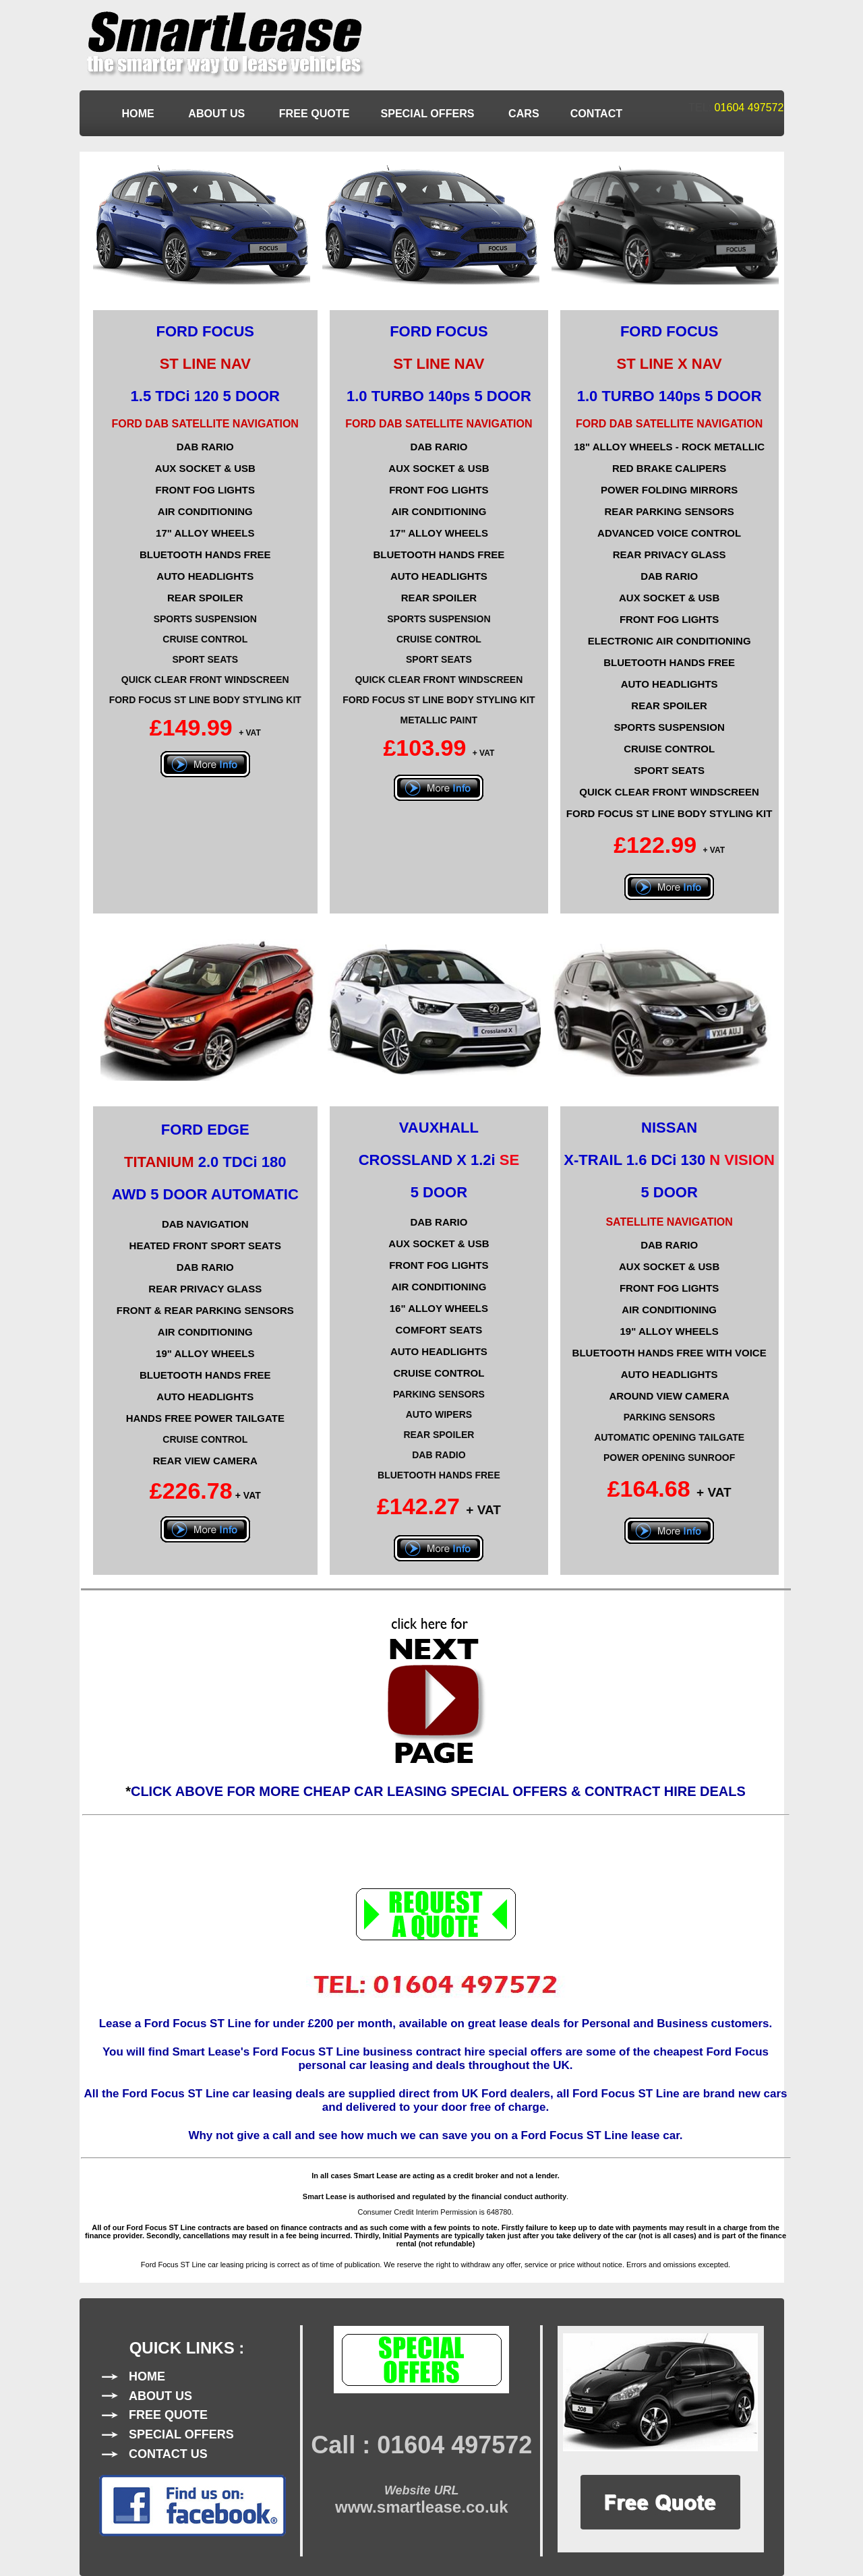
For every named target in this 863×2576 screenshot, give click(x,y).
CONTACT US (168, 2454)
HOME (140, 113)
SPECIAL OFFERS (428, 113)
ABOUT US (218, 113)
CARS (523, 113)
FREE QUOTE (314, 113)
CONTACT (596, 113)
